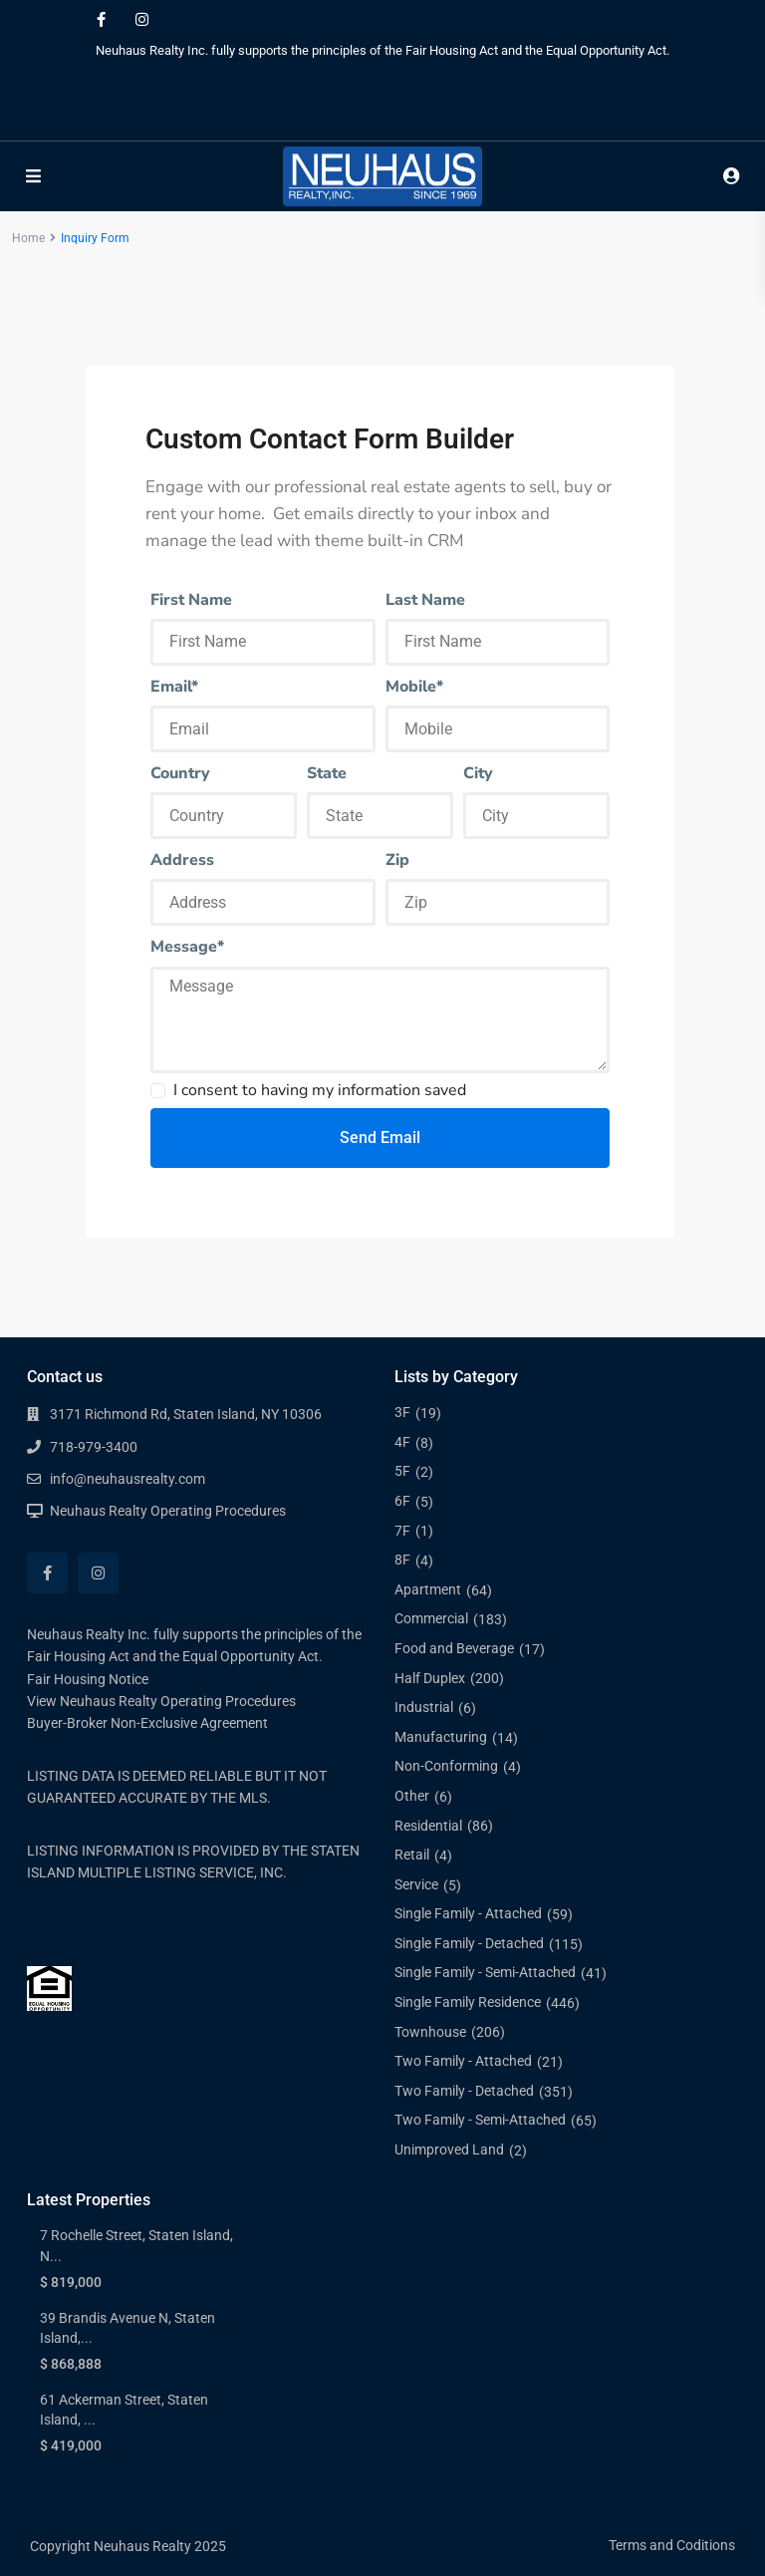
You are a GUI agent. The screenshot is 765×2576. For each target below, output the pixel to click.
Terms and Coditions (672, 2545)
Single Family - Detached (469, 1943)
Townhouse (430, 2032)
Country (180, 773)
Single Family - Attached (468, 1913)
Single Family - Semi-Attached (485, 1972)
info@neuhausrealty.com (127, 1479)
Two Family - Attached (463, 2061)
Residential (428, 1826)
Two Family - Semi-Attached (480, 2120)
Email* (174, 687)
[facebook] (101, 20)
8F (402, 1560)
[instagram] (142, 20)
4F (402, 1442)
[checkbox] (157, 1090)
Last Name (425, 600)
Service (416, 1884)
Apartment (427, 1589)
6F (402, 1501)
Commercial (431, 1618)
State (327, 773)
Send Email (380, 1137)
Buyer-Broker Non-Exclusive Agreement (147, 1723)
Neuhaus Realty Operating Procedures (168, 1511)
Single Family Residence (467, 2002)
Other (411, 1796)
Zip (397, 860)
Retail (411, 1854)
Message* (187, 947)
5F (402, 1471)
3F (402, 1412)
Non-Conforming (446, 1766)
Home (28, 238)
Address (182, 860)
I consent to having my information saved (319, 1090)
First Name (191, 600)
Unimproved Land (449, 2149)
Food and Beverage (454, 1648)
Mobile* (414, 687)
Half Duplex (429, 1678)
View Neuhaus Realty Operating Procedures (161, 1701)
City (478, 773)
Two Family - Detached (464, 2091)
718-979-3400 (93, 1447)
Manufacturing (440, 1737)
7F (402, 1531)
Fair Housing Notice (87, 1679)
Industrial (423, 1707)
